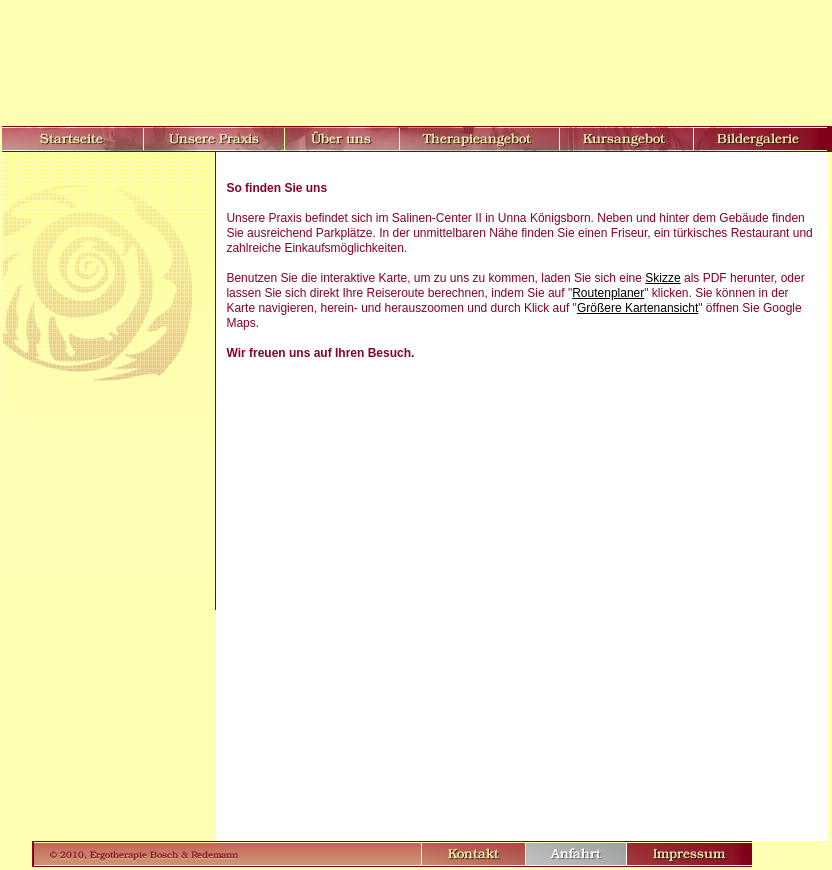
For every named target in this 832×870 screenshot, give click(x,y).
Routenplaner (608, 293)
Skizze (662, 278)
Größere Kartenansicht (637, 308)
